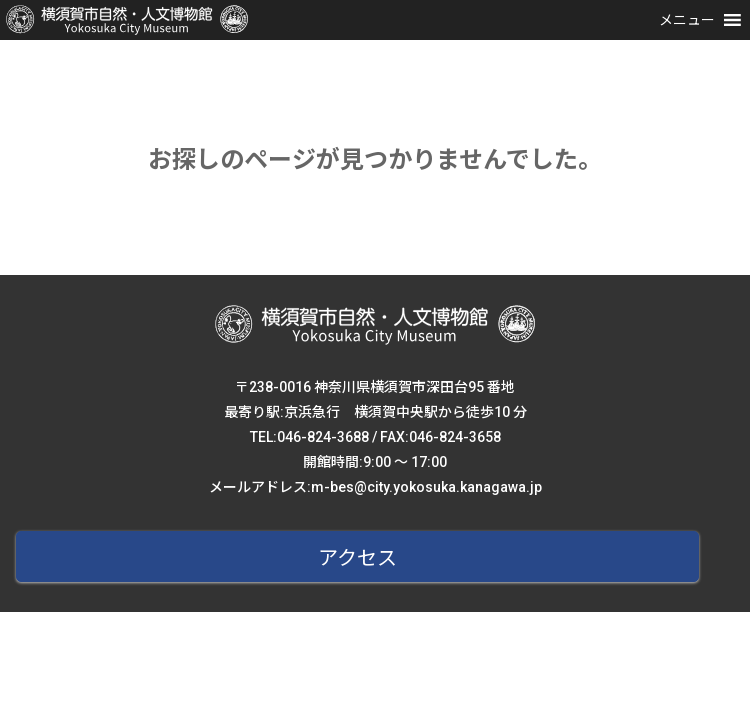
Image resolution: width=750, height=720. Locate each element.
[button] (687, 20)
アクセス (357, 558)
